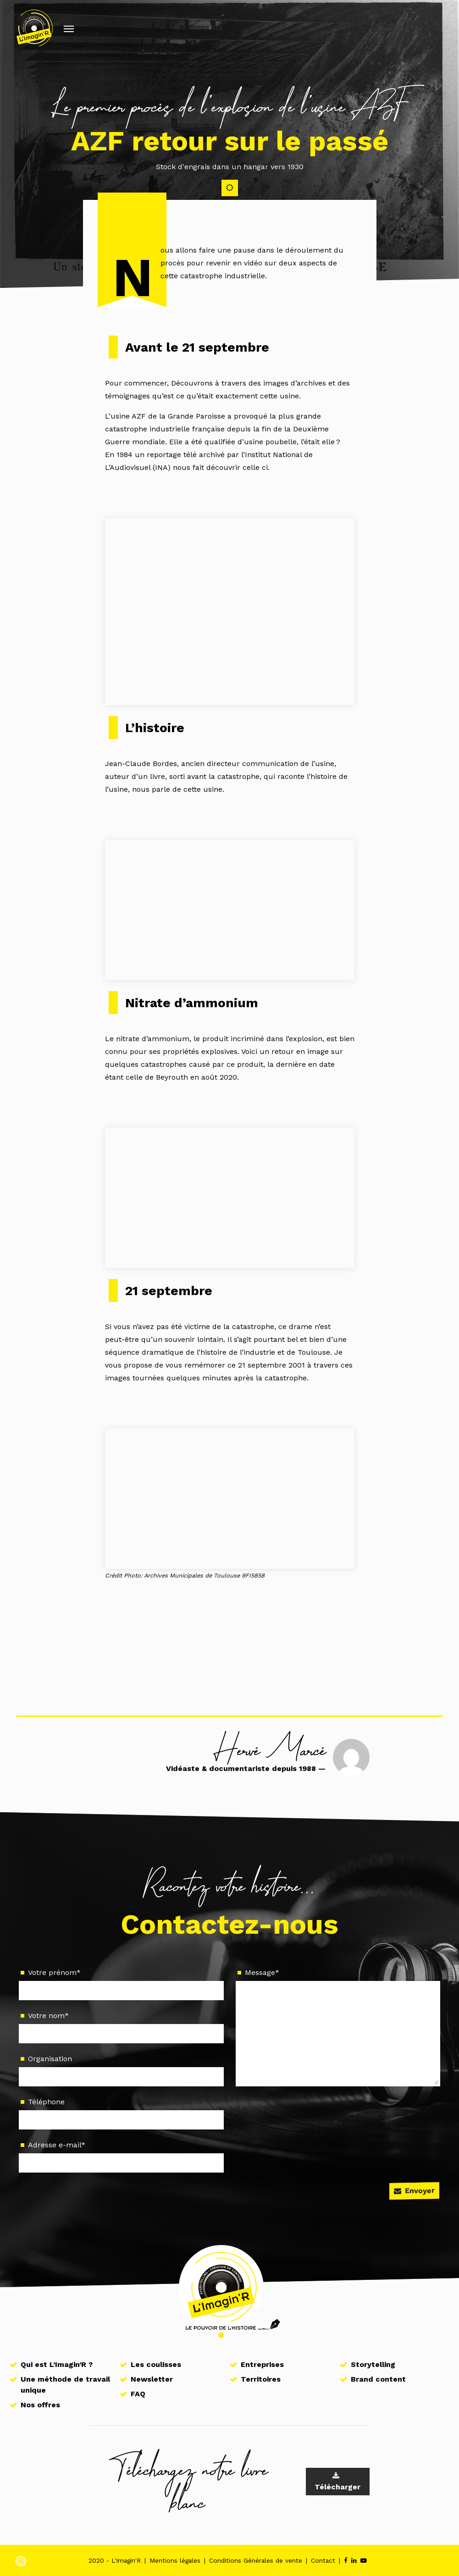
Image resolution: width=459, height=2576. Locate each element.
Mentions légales (174, 2560)
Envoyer (414, 2190)
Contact (323, 2560)
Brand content (378, 2379)
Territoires (261, 2379)
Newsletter (152, 2379)
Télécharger (337, 2481)
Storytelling (373, 2364)
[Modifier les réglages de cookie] (20, 2558)
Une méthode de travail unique (65, 2384)
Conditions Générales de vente (255, 2560)
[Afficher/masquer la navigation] (68, 28)
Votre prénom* (121, 1983)
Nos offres (40, 2404)
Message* (338, 2026)
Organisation (121, 2069)
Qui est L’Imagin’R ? (57, 2364)
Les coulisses (156, 2364)
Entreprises (262, 2364)
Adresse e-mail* (121, 2156)
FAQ (138, 2393)
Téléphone (121, 2113)
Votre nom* (121, 2026)
